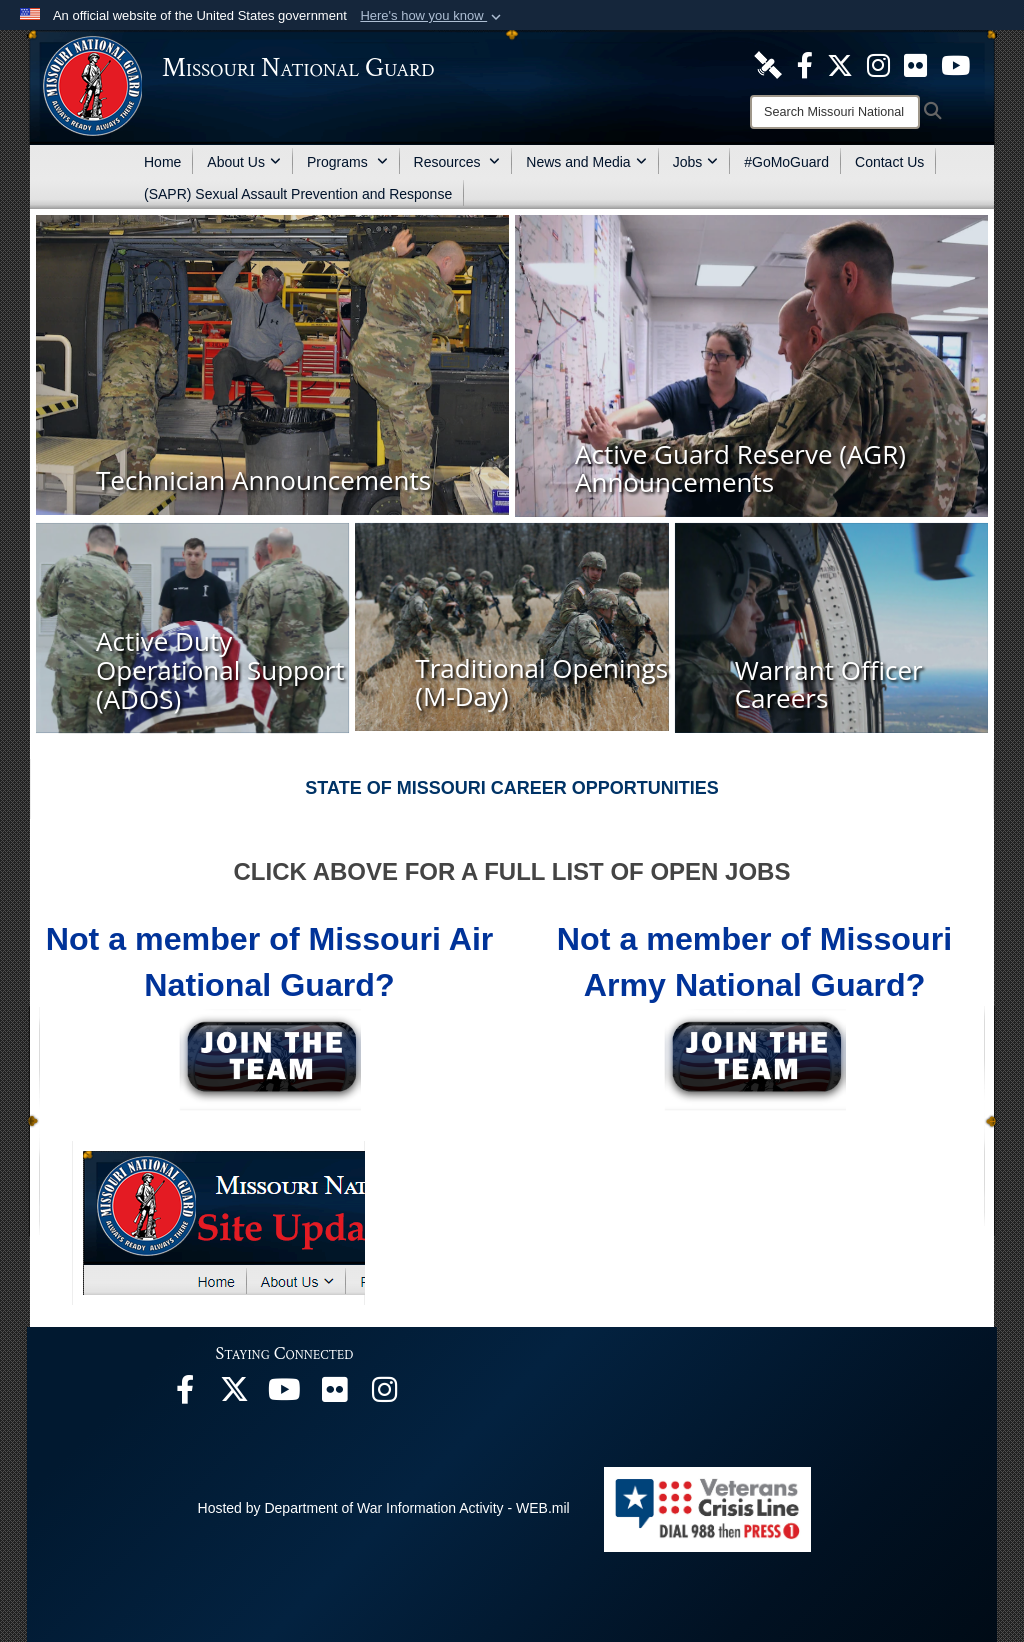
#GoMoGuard (786, 162)
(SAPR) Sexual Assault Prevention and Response (298, 194)
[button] (432, 16)
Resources (457, 162)
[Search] (835, 112)
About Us (244, 162)
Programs (347, 162)
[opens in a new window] (768, 64)
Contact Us (889, 162)
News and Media (586, 162)
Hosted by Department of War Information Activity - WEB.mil (384, 1508)
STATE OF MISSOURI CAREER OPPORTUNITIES (511, 788)
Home (162, 162)
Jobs (696, 162)
